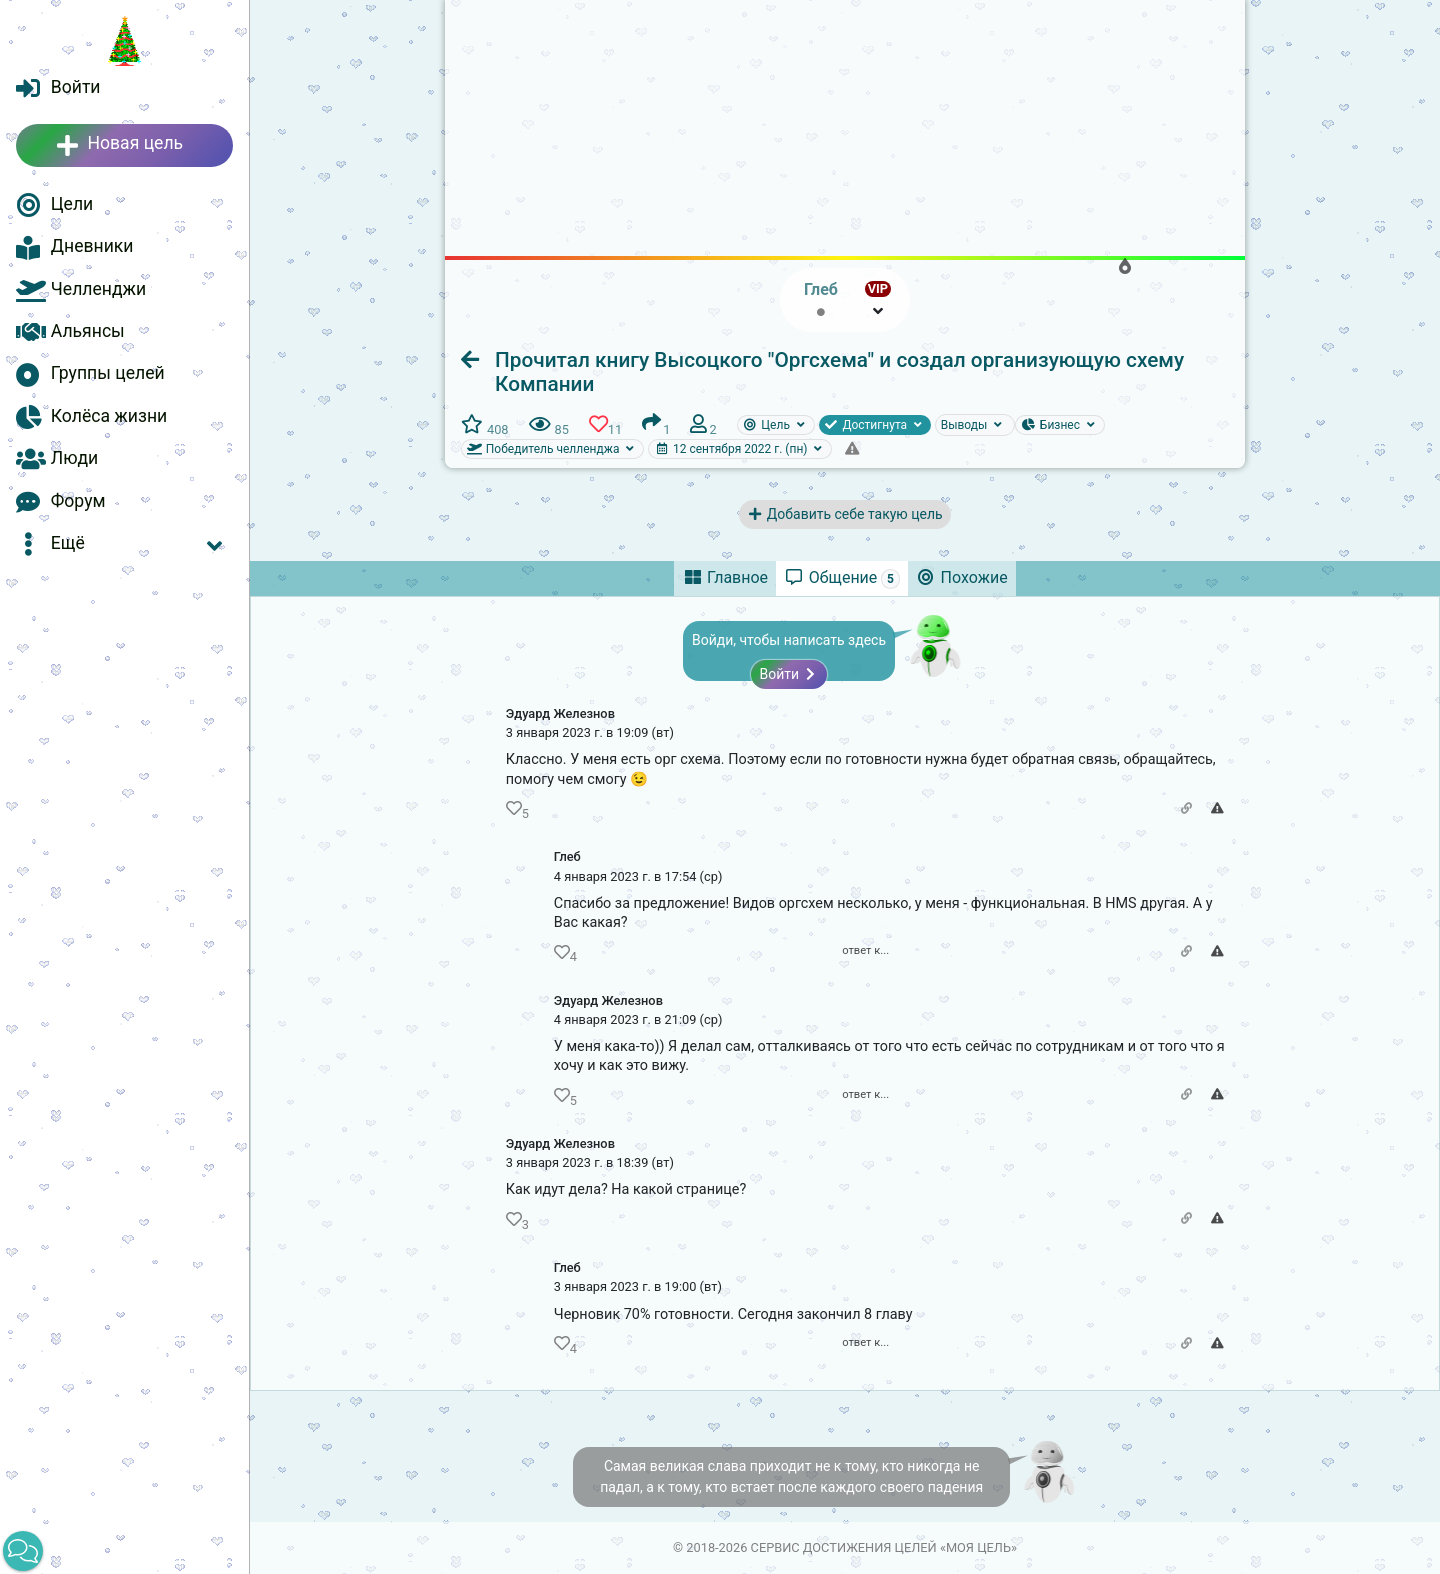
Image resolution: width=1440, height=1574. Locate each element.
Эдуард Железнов (560, 713)
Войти (788, 674)
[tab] (725, 578)
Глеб (567, 856)
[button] (124, 543)
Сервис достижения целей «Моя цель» (884, 1547)
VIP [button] (878, 288)
